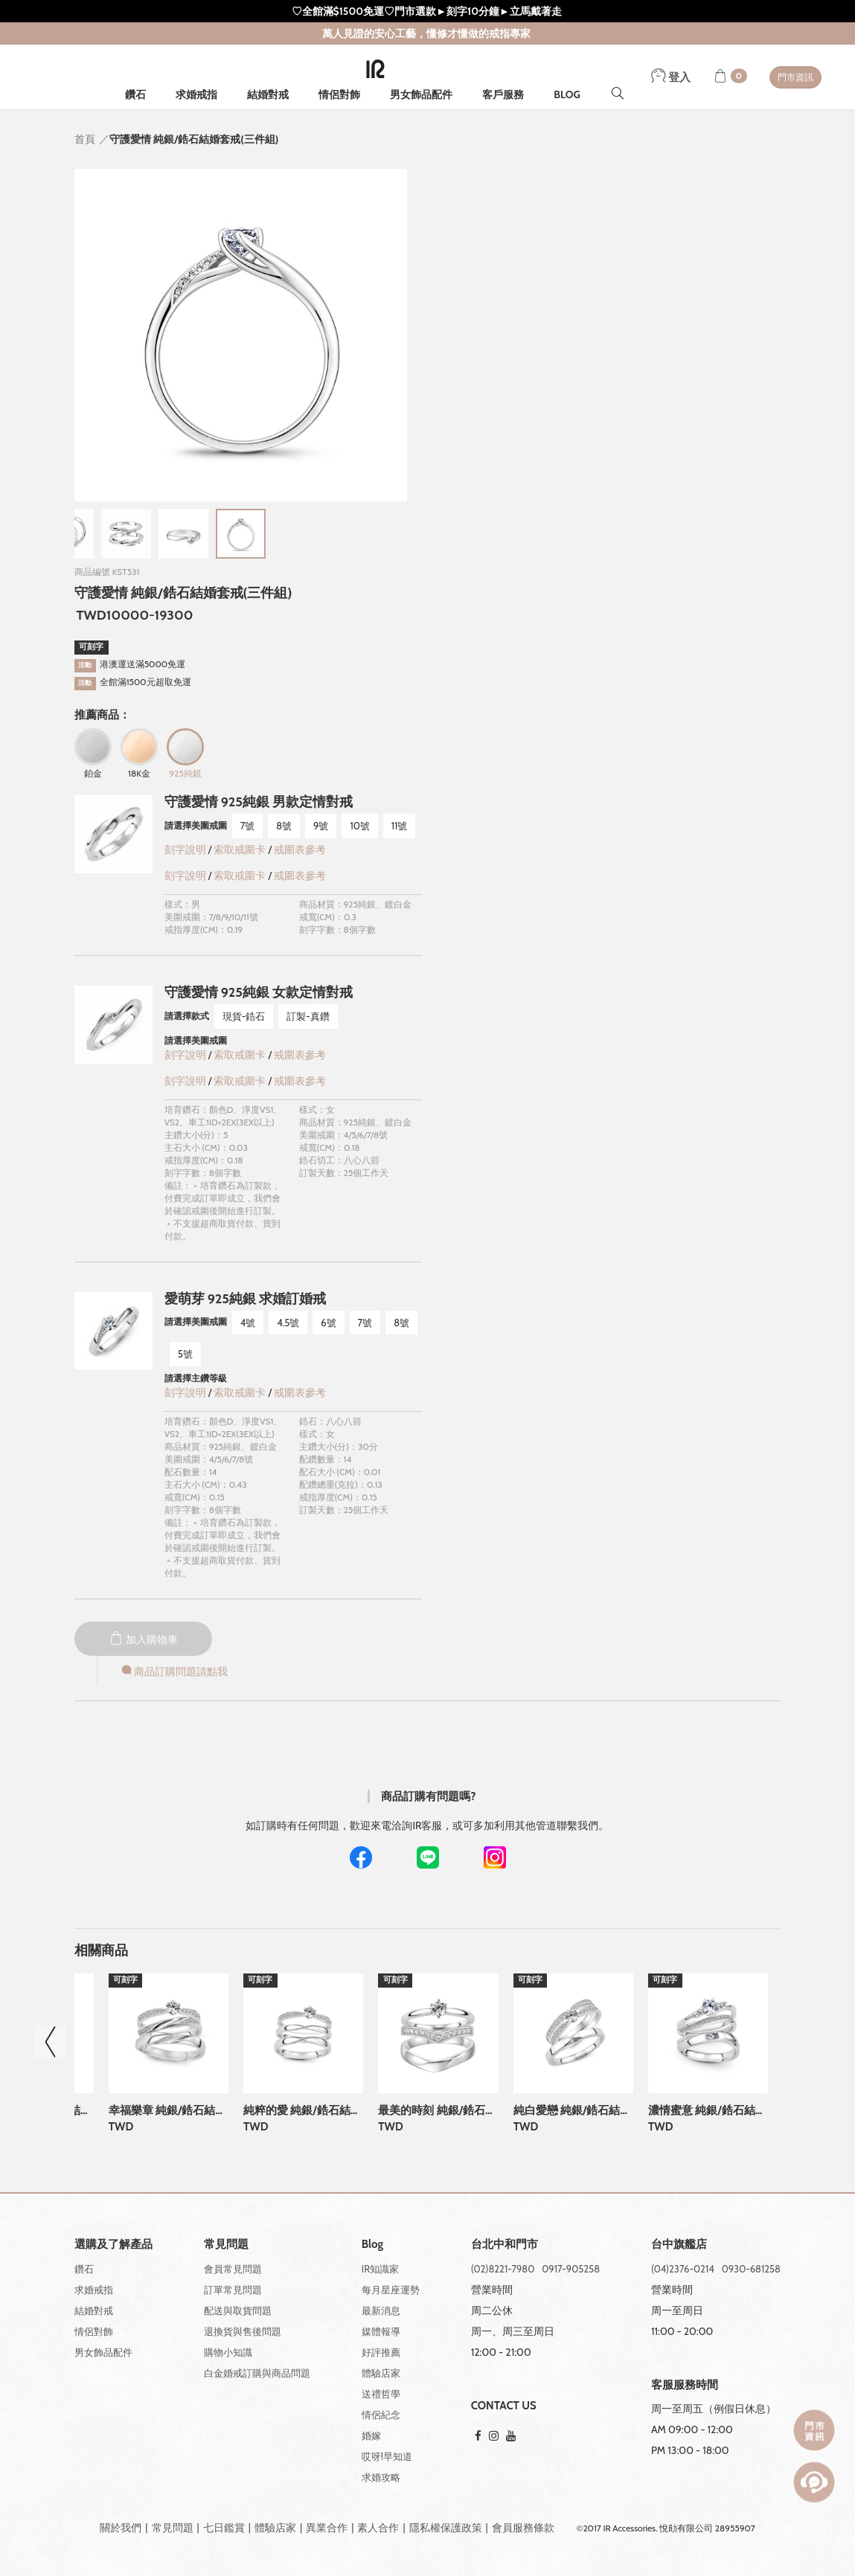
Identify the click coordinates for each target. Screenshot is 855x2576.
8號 (284, 826)
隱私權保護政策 (445, 2527)
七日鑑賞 (224, 2527)
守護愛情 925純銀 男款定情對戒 (258, 802)
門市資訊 (795, 77)
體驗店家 (381, 2373)
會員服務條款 (523, 2527)
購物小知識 (228, 2352)
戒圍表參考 (300, 849)
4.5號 (288, 1323)
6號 (328, 1323)
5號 (185, 1354)
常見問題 (172, 2527)
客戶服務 (503, 94)
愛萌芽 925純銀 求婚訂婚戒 (245, 1299)
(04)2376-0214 (682, 2269)
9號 (320, 826)
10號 (359, 826)
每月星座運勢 (391, 2290)
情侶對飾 (339, 94)
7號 (247, 826)
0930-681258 (751, 2269)
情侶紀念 (381, 2415)
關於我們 (120, 2527)
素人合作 (378, 2527)
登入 (671, 77)
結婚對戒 (268, 94)
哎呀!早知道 (387, 2456)
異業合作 (327, 2527)
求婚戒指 (196, 94)
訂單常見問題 (233, 2290)
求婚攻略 (381, 2477)
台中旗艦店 (679, 2244)
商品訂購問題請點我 (173, 1671)
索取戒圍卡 (241, 849)
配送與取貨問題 (238, 2310)
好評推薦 (381, 2352)
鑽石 (135, 94)
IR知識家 (380, 2269)
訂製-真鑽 (308, 1016)
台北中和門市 (504, 2244)
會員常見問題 (233, 2269)
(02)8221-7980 (503, 2269)
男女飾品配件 (421, 94)
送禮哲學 (381, 2394)
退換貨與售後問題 (242, 2331)
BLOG (567, 94)
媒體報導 (381, 2331)
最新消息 (381, 2310)
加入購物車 (143, 1639)
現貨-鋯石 (244, 1016)
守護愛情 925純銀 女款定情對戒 (258, 992)
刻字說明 (185, 849)
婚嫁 (371, 2435)
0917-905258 (571, 2269)
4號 (248, 1323)
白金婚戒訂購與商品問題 (257, 2373)
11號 (399, 826)
